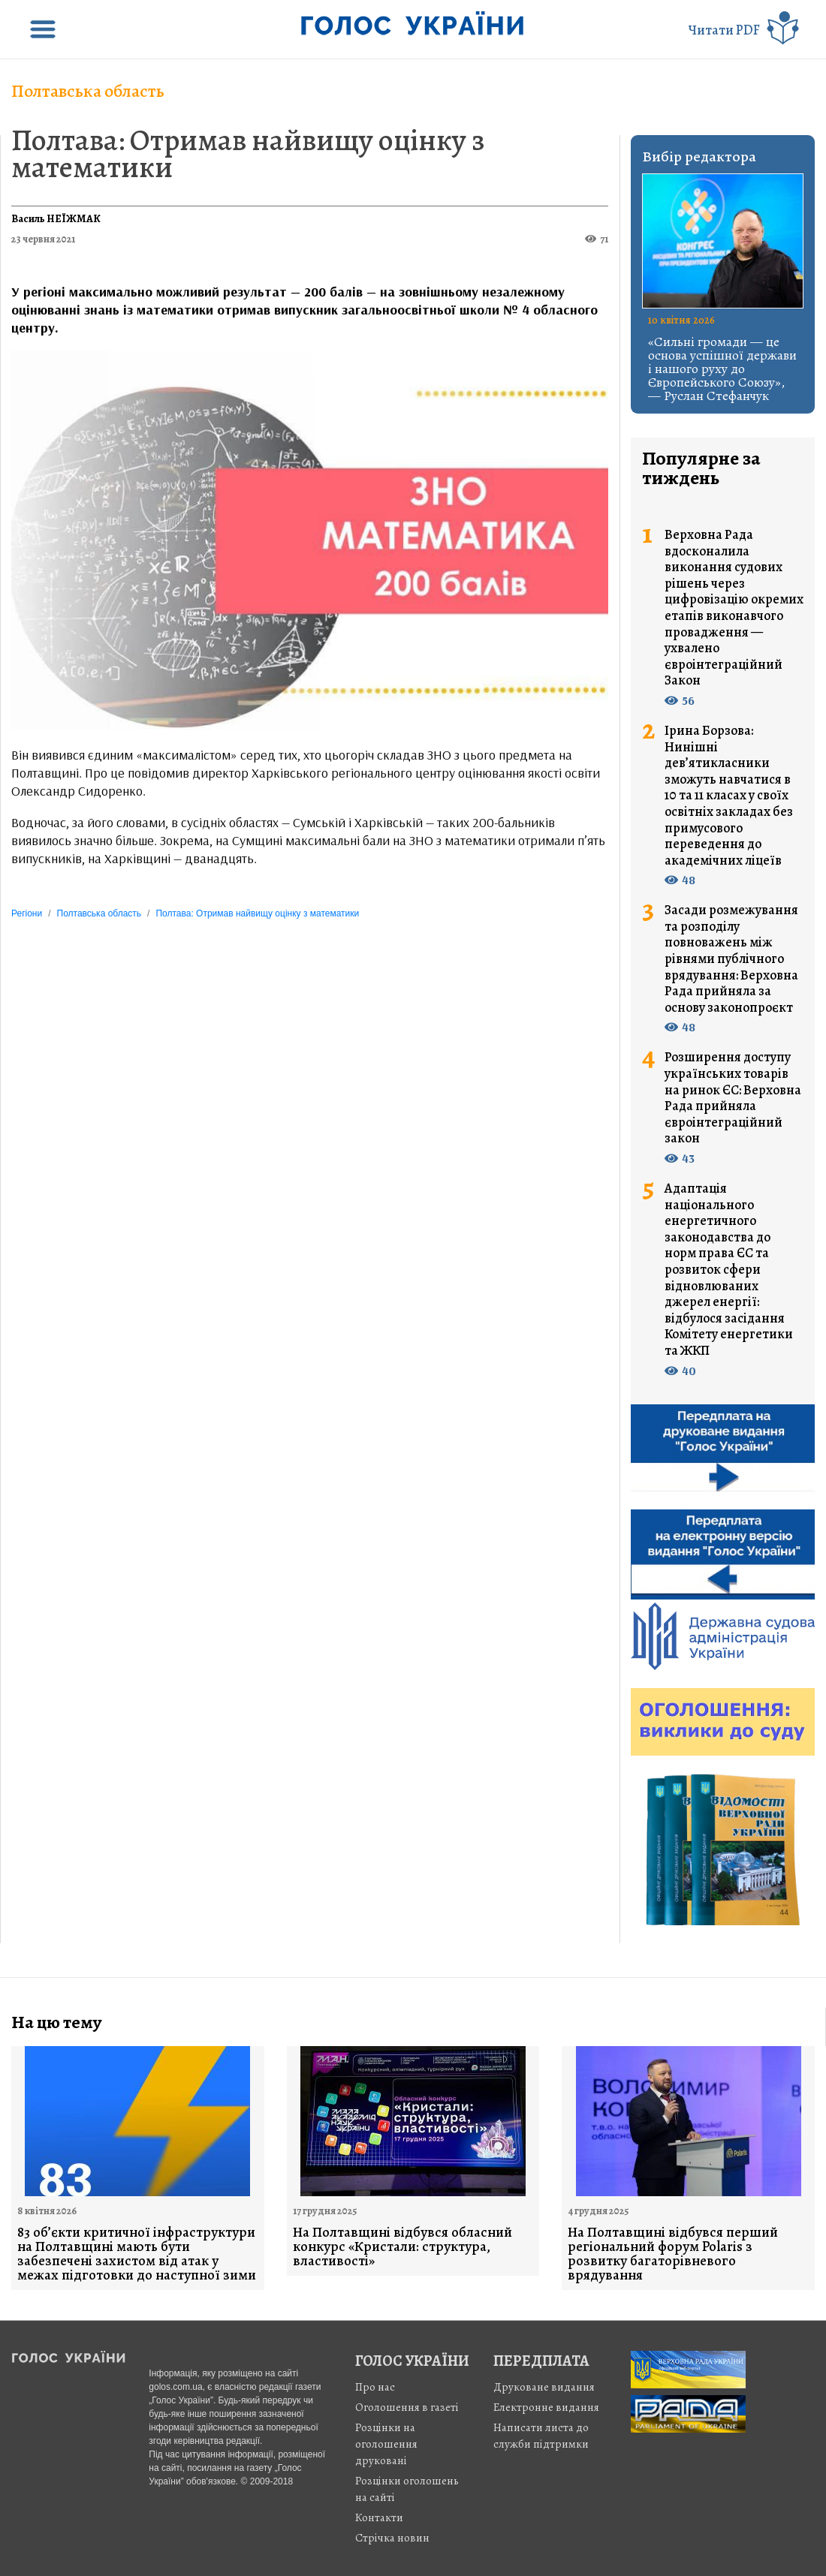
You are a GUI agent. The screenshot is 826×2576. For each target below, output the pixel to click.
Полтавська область (87, 91)
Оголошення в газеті (407, 2407)
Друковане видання (544, 2386)
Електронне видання (546, 2407)
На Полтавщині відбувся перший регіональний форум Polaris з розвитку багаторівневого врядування (673, 2254)
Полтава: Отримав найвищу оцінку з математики (247, 153)
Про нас (375, 2386)
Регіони (26, 913)
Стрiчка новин (392, 2537)
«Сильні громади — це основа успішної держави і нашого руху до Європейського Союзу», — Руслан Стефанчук (722, 368)
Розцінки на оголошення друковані (386, 2444)
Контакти (379, 2517)
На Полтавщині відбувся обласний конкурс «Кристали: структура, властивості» (402, 2246)
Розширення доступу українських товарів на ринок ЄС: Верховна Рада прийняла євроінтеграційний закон (733, 1098)
